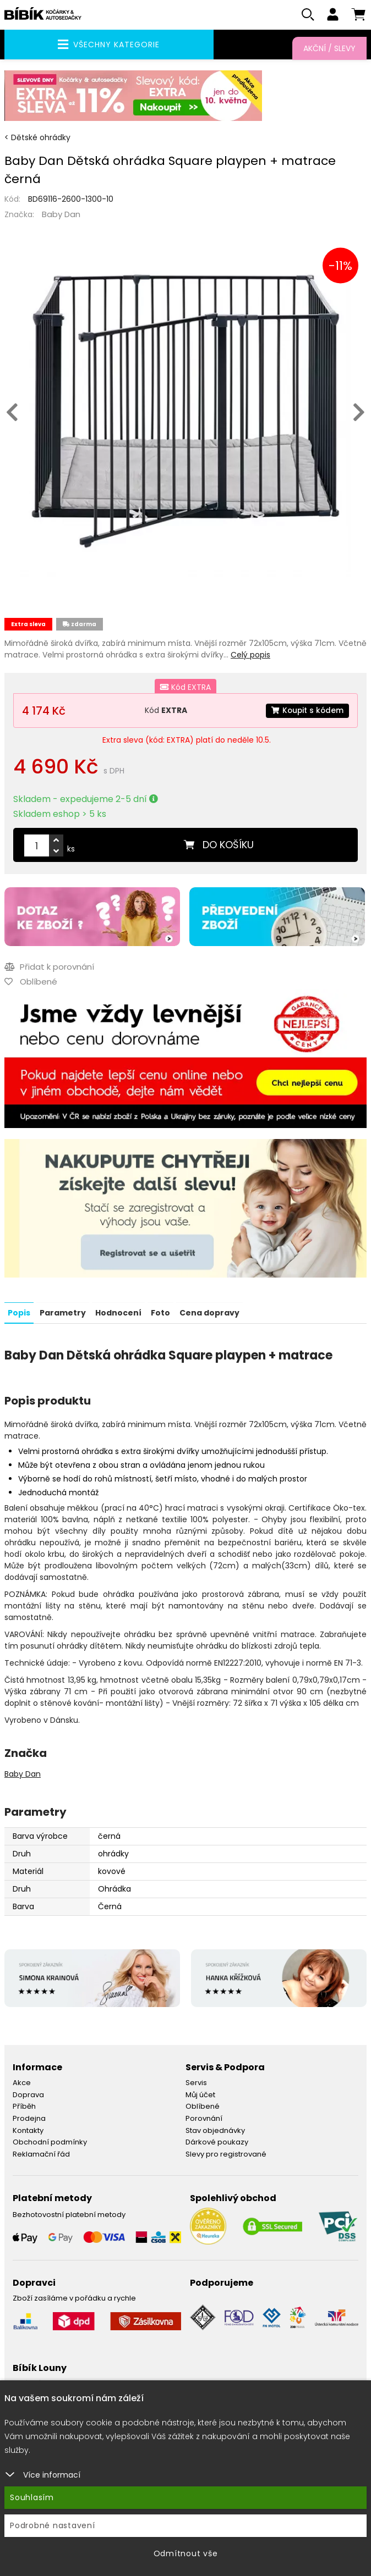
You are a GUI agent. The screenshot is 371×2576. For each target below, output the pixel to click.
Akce (22, 2082)
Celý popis (250, 655)
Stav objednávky (215, 2130)
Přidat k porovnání (49, 967)
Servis (196, 2082)
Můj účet (200, 2094)
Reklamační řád (41, 2154)
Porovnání (204, 2118)
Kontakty (28, 2130)
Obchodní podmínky (50, 2142)
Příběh (24, 2106)
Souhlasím (32, 2497)
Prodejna (29, 2118)
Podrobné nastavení (52, 2525)
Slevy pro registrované (226, 2154)
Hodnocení (118, 1312)
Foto (160, 1312)
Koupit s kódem (306, 710)
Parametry (63, 1312)
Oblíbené (203, 2106)
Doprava (28, 2094)
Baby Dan (61, 214)
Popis (19, 1312)
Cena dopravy (209, 1312)
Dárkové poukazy (217, 2142)
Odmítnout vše (186, 2553)
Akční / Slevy (329, 48)
